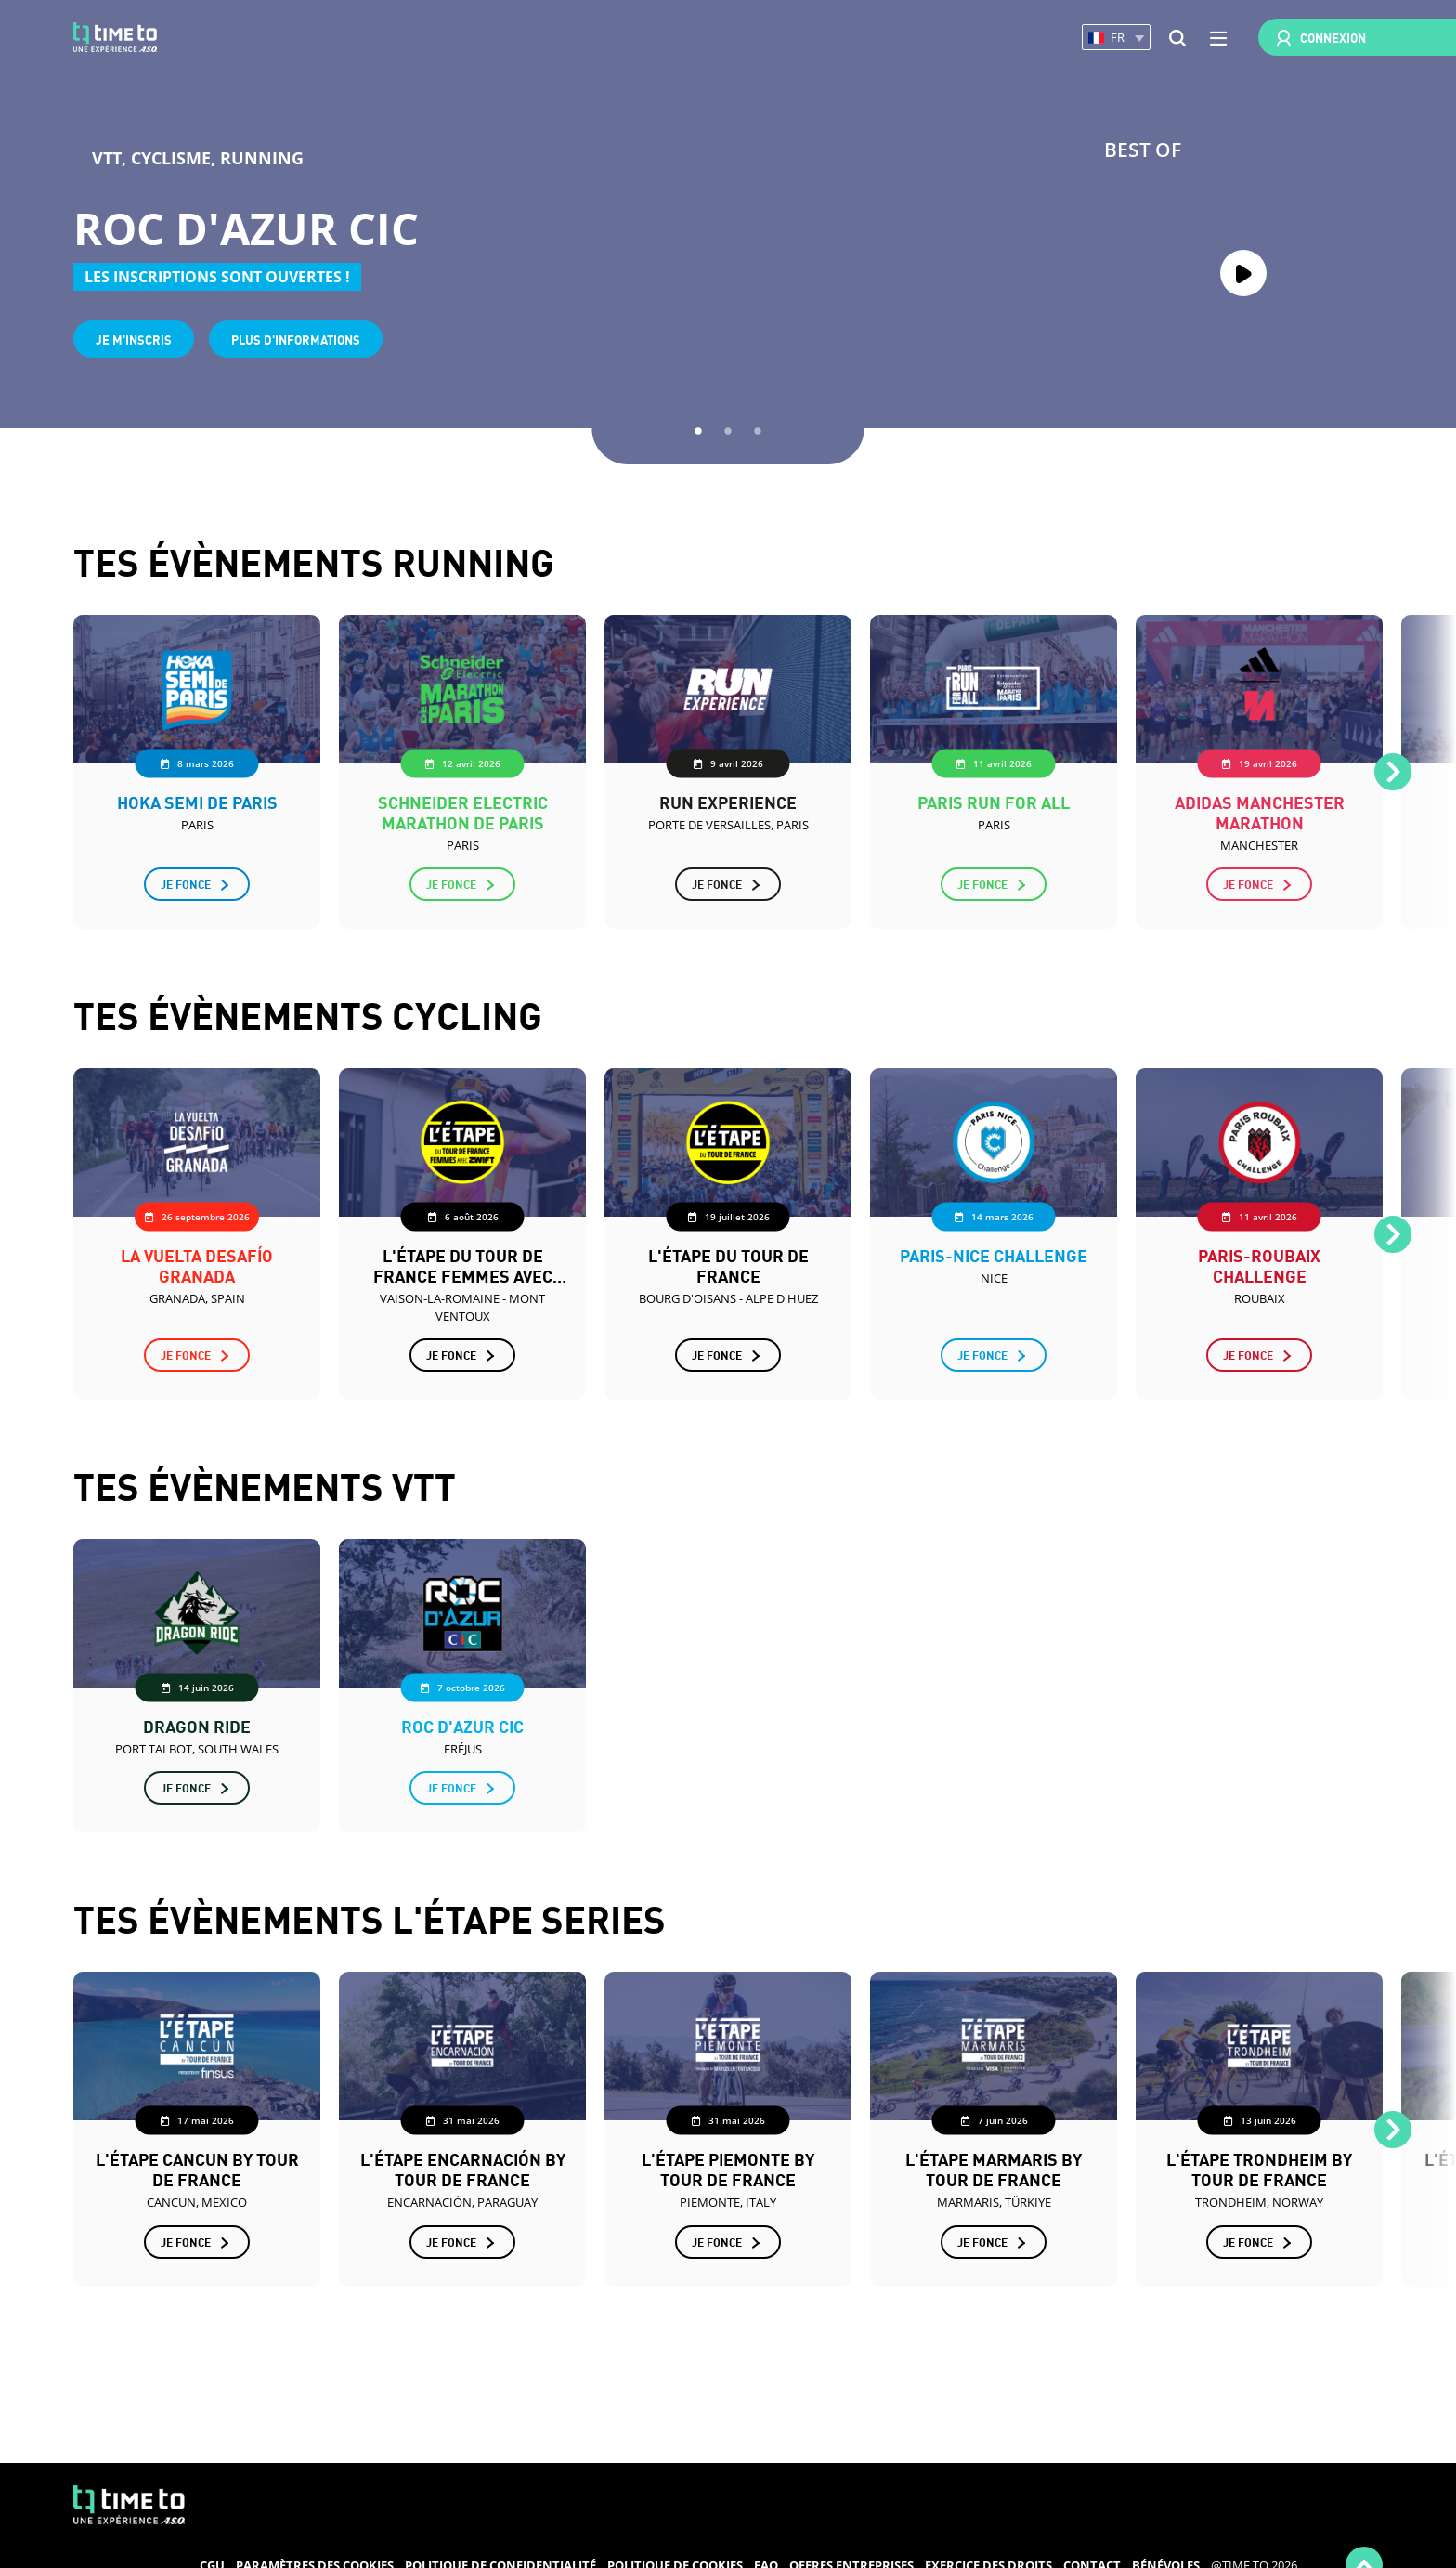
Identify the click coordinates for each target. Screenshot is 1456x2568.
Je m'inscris (134, 338)
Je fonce (186, 884)
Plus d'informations (295, 338)
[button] (1116, 37)
